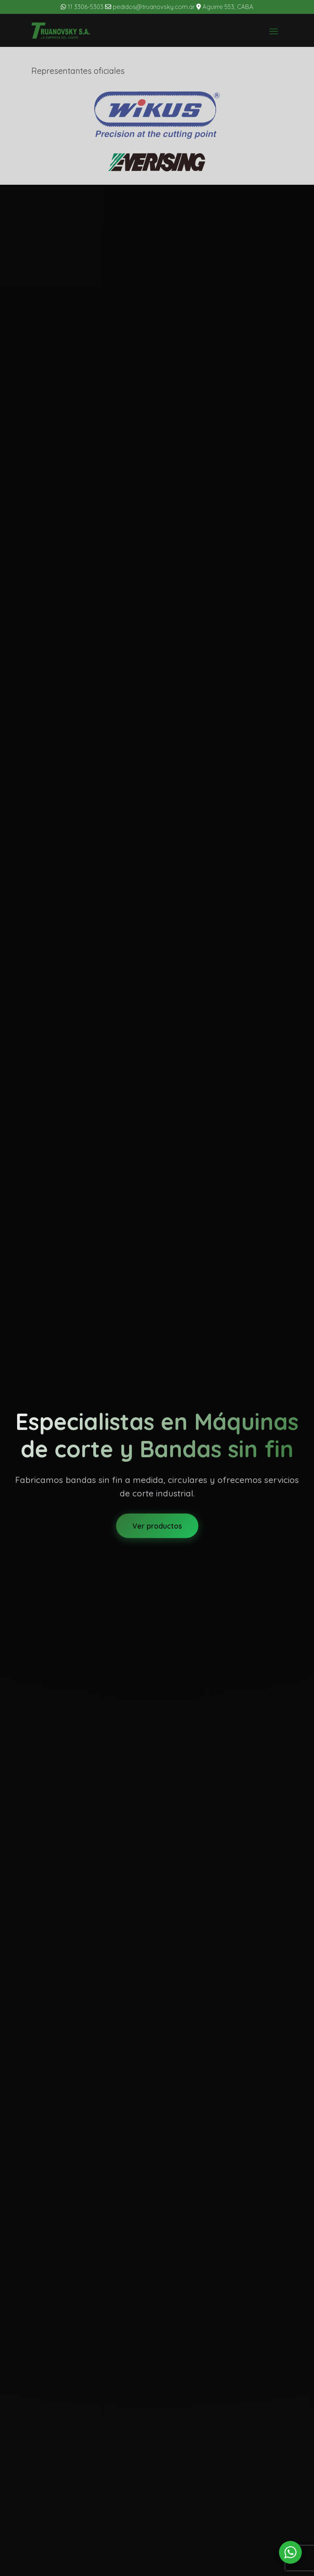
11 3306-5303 (82, 7)
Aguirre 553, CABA (224, 7)
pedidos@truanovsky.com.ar (150, 7)
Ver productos (157, 1525)
